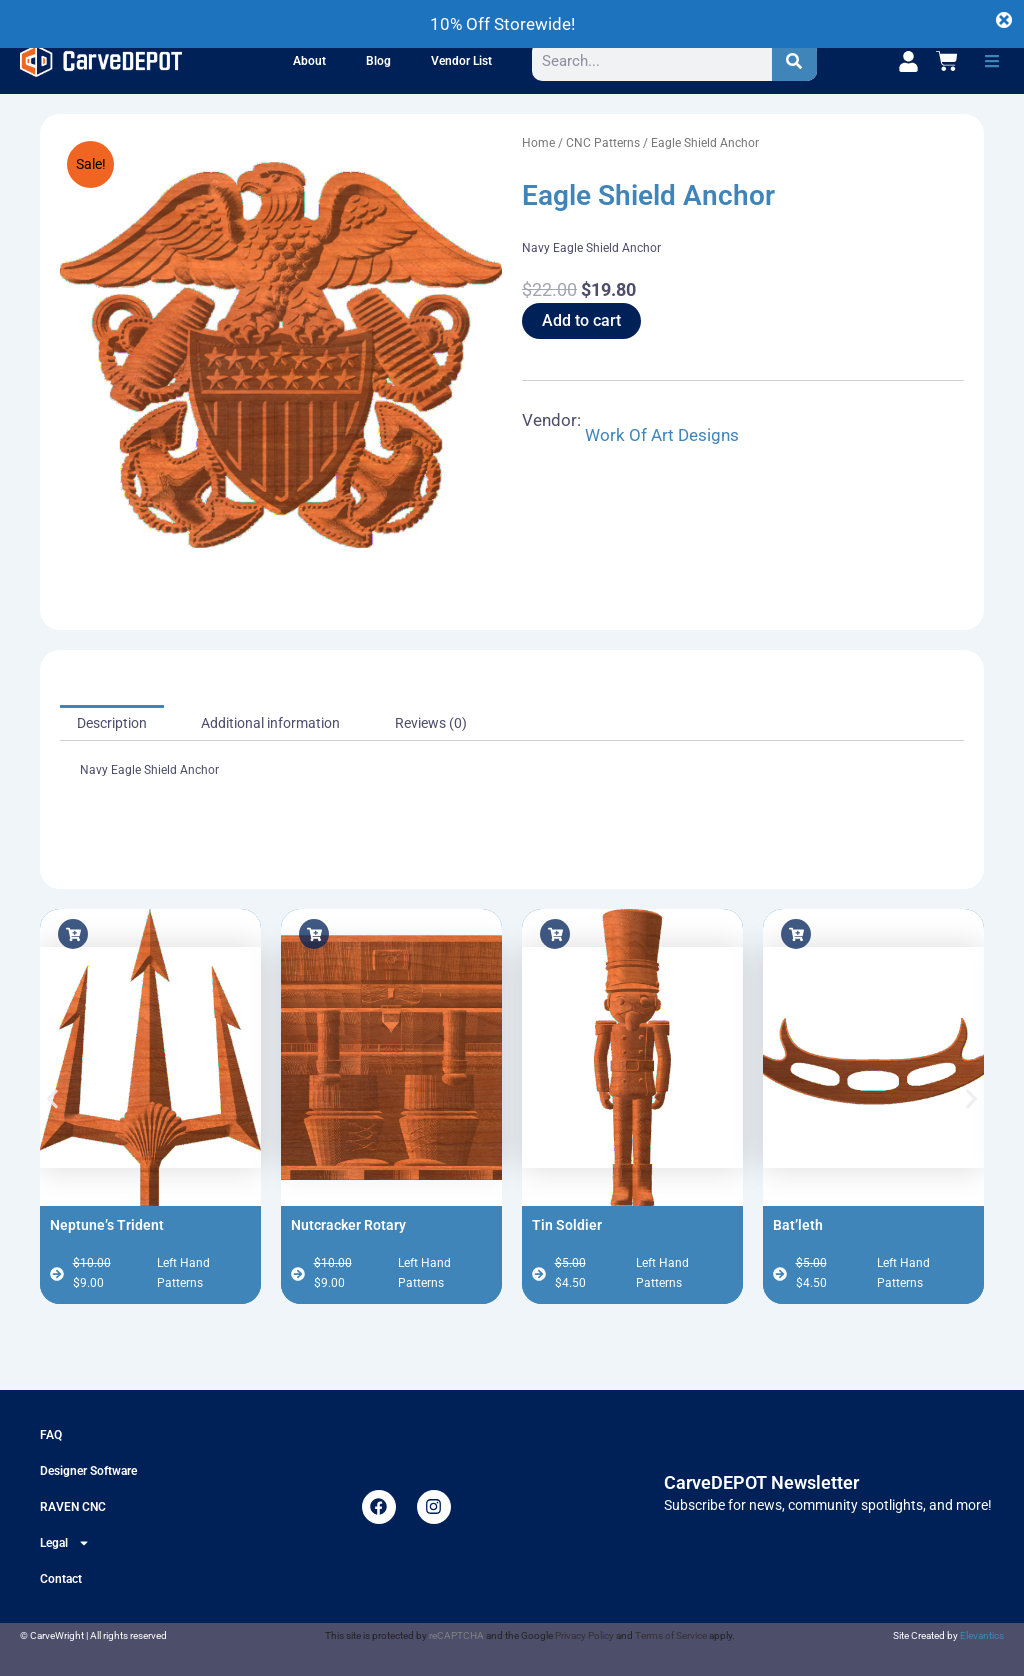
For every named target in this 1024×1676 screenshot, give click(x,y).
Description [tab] (112, 723)
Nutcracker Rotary (348, 1225)
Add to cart (581, 320)
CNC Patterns (603, 143)
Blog (378, 61)
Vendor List (461, 61)
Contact (61, 1579)
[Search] (794, 61)
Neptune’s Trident (107, 1225)
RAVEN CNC (73, 1507)
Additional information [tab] (270, 723)
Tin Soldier (567, 1225)
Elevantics (982, 1635)
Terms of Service (671, 1635)
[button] (992, 61)
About (309, 61)
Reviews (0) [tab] (431, 723)
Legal (65, 1543)
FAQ (51, 1435)
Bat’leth (798, 1225)
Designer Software (88, 1471)
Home (538, 143)
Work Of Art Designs (662, 435)
